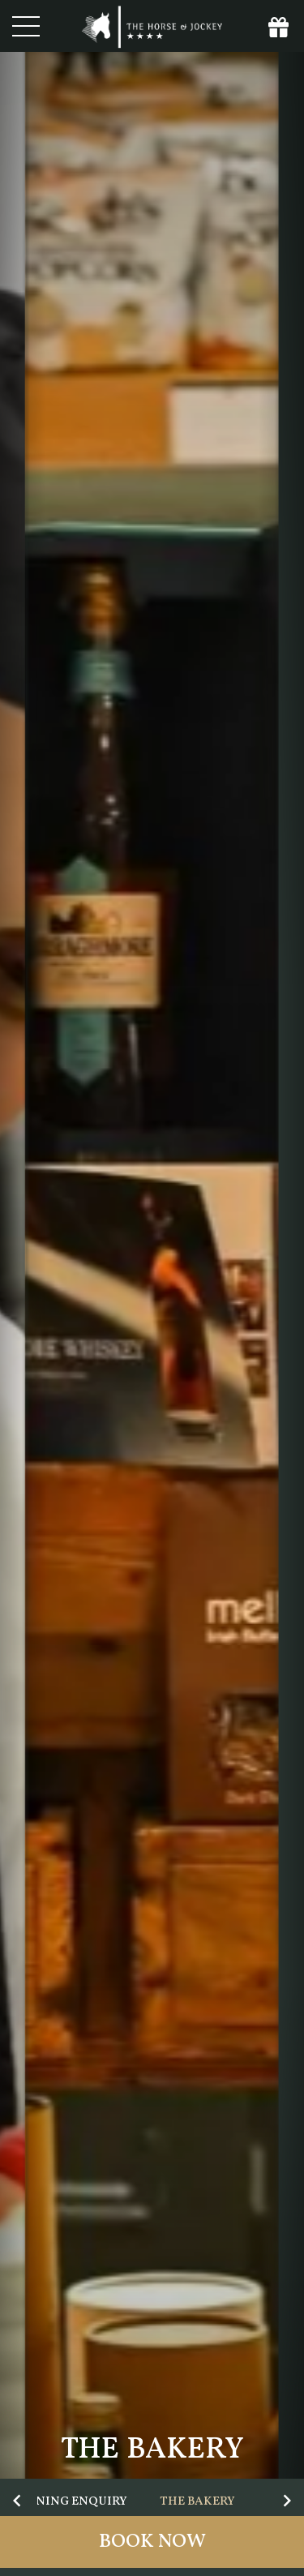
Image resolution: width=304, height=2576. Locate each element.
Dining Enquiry (74, 2501)
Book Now (152, 2542)
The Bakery (197, 2501)
